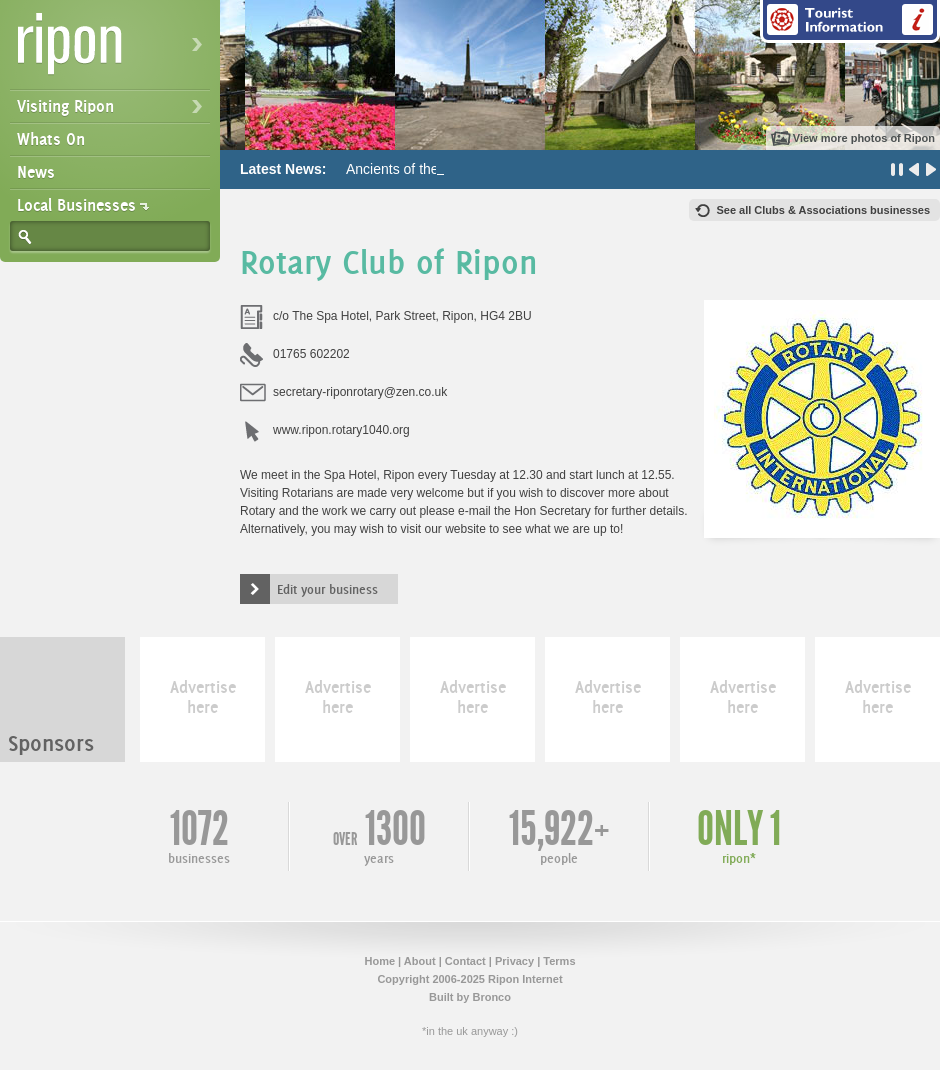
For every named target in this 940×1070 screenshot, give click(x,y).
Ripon (114, 50)
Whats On (51, 139)
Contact (465, 961)
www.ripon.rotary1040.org (341, 430)
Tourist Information (850, 21)
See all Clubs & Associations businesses (823, 210)
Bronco (491, 997)
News (36, 172)
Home (379, 961)
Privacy (514, 961)
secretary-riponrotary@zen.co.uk (360, 392)
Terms (559, 961)
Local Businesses (76, 205)
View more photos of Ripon (864, 138)
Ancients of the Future (414, 169)
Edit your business (327, 589)
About (420, 961)
